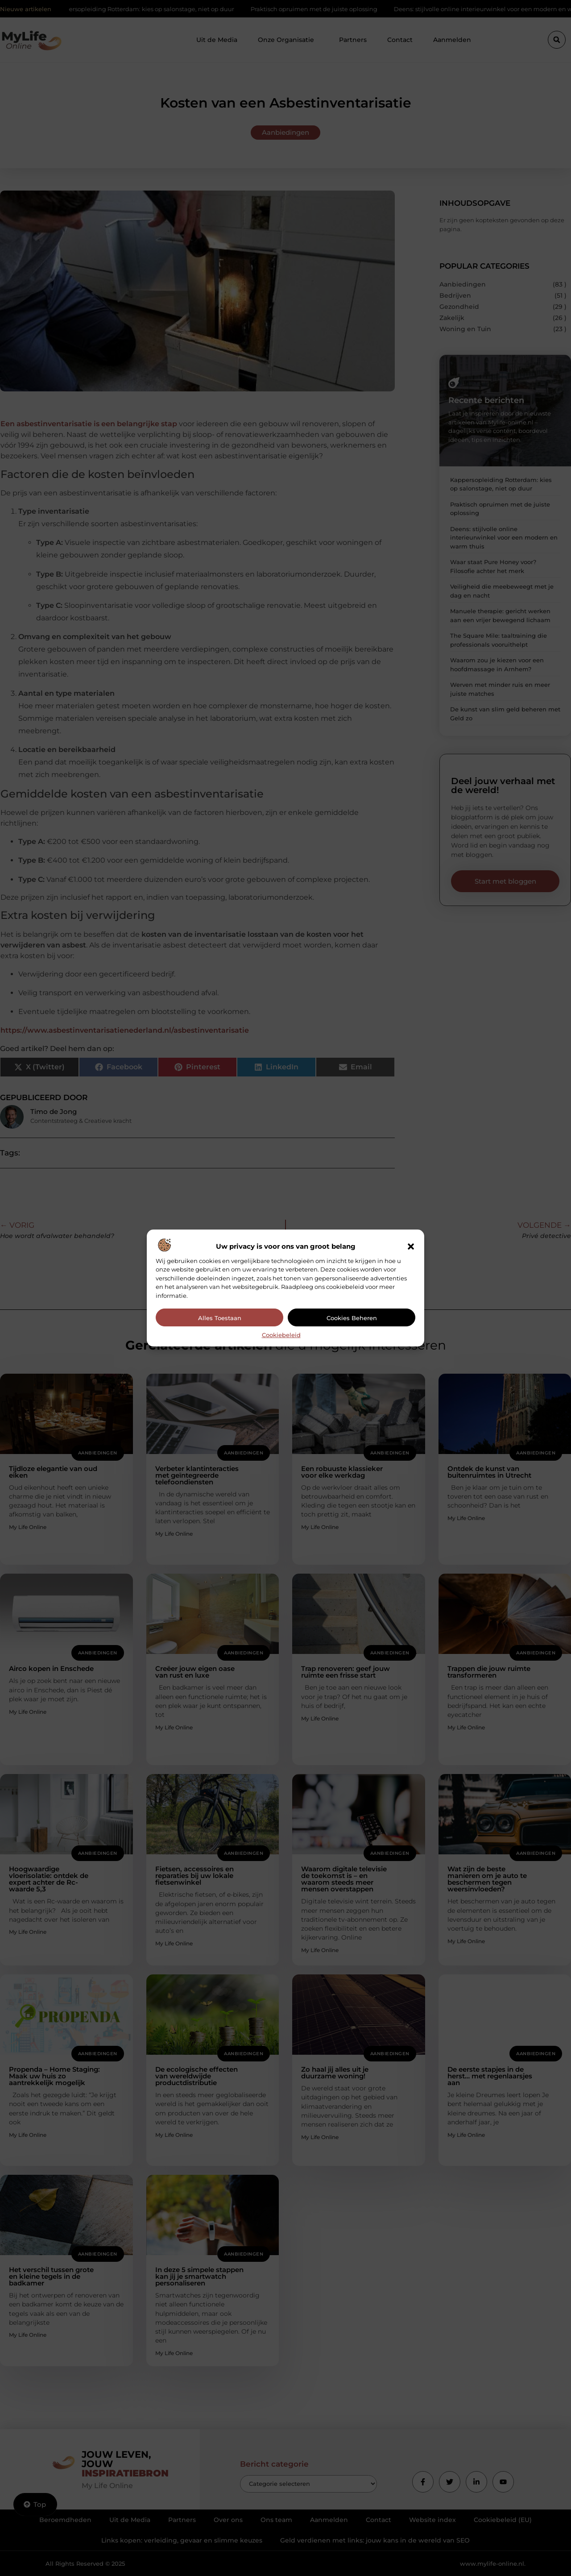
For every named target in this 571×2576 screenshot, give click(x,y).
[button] (410, 1246)
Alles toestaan (219, 1317)
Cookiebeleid (281, 1334)
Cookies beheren (352, 1317)
